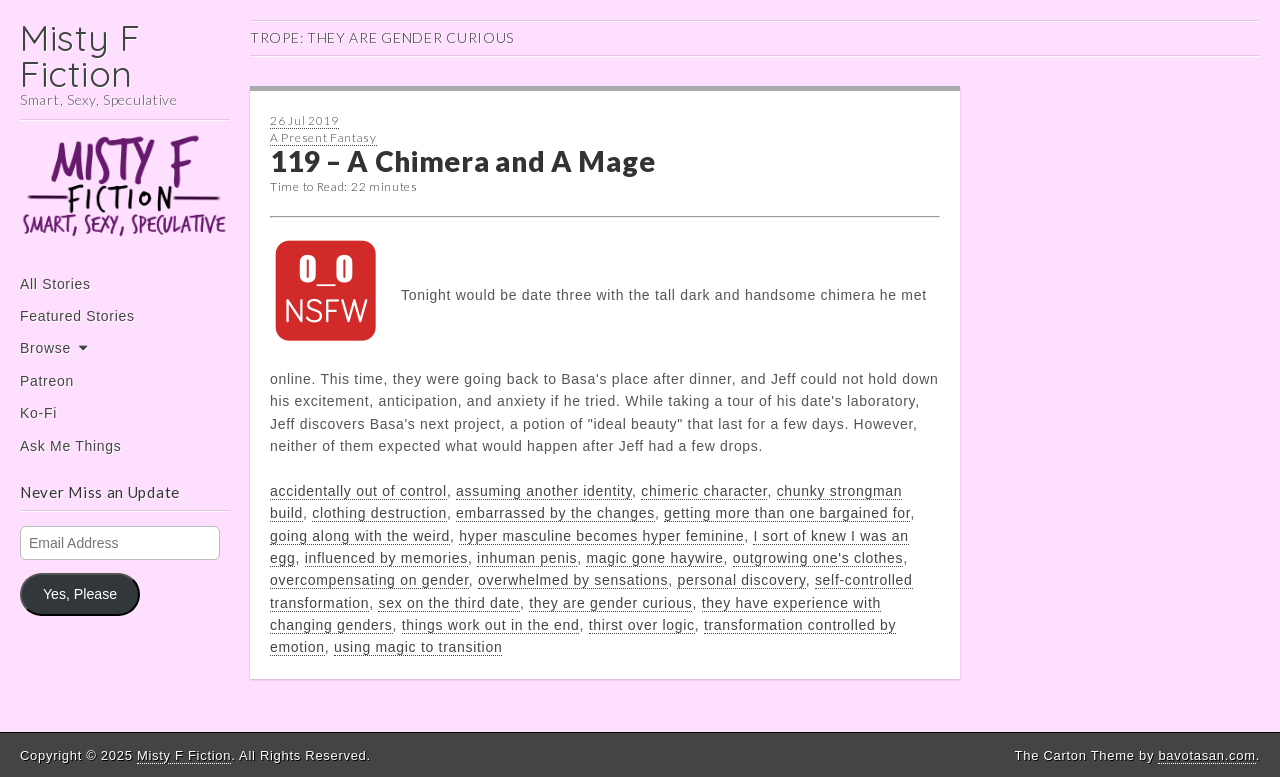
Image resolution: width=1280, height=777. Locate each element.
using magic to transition (418, 647)
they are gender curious (610, 603)
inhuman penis (527, 558)
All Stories (55, 284)
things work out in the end (491, 625)
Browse (45, 348)
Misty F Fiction (80, 55)
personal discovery (741, 580)
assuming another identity (544, 491)
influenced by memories (386, 558)
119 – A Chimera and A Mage (462, 161)
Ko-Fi (38, 413)
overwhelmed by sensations (573, 580)
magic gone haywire (654, 558)
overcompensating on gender (369, 580)
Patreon (47, 381)
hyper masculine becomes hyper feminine (601, 536)
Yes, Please (80, 594)
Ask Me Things (70, 446)
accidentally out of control (358, 491)
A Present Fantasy (323, 137)
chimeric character (704, 491)
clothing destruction (379, 513)
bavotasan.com (1206, 755)
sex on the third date (449, 603)
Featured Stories (77, 316)
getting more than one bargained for (787, 513)
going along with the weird (360, 536)
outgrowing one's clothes (818, 558)
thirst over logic (642, 625)
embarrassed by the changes (555, 513)
